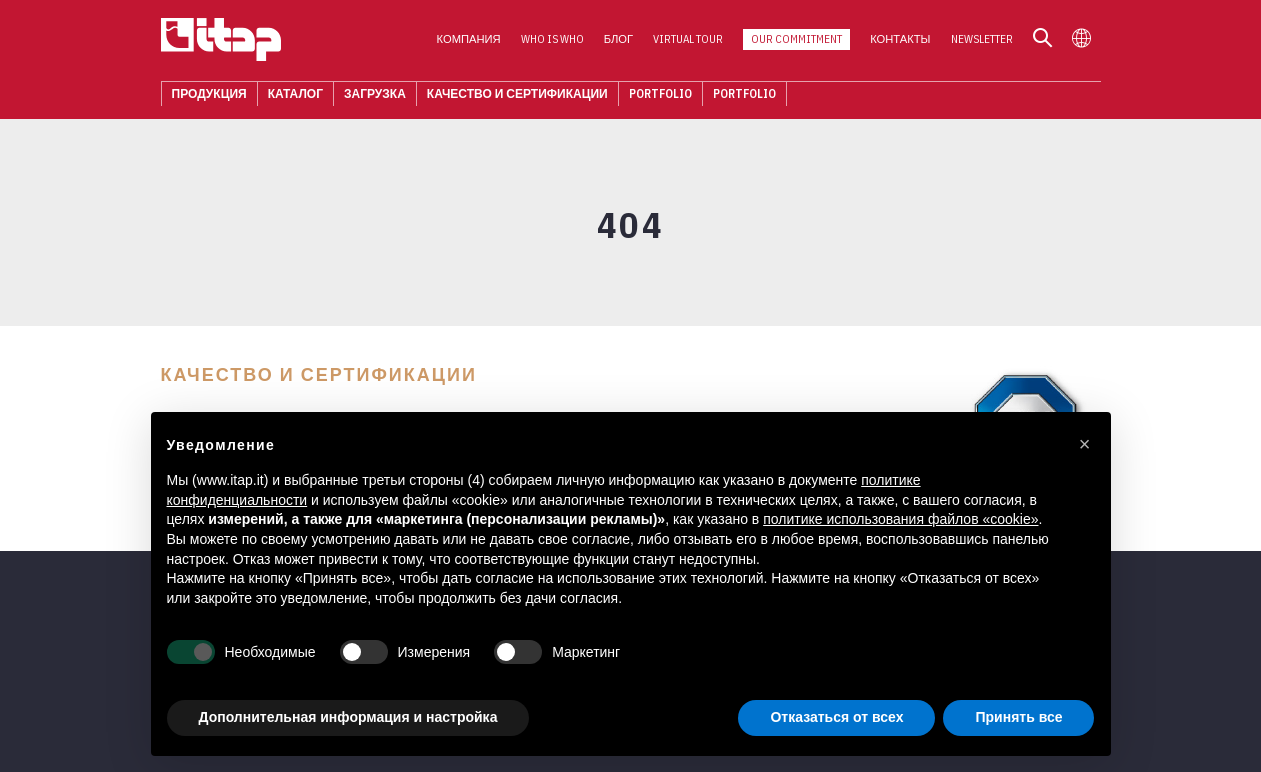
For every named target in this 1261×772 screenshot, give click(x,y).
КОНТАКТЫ (900, 41)
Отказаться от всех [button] (836, 717)
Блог (618, 41)
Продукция (209, 94)
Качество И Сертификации (517, 94)
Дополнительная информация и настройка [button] (348, 717)
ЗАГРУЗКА (375, 94)
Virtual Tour (688, 41)
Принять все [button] (1018, 717)
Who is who (552, 41)
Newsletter (982, 41)
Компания (469, 41)
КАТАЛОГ (295, 94)
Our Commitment (796, 41)
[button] (1085, 444)
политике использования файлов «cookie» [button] (900, 519)
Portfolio (660, 94)
